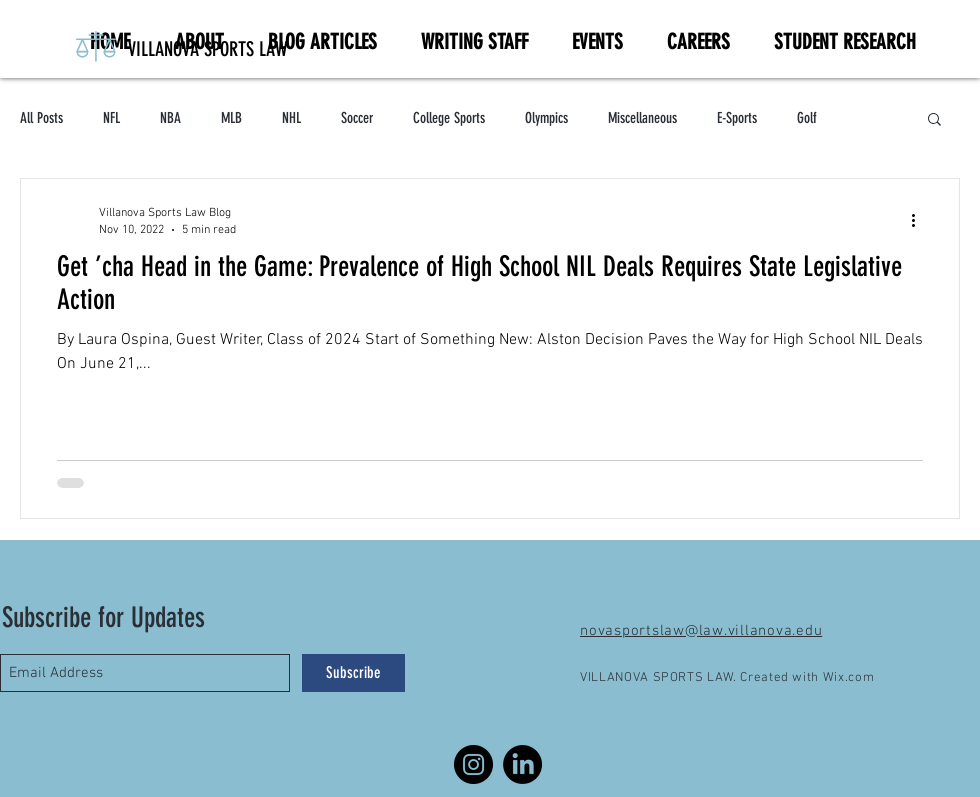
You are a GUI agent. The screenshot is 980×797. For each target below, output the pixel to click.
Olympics (546, 118)
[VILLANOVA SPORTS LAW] (281, 49)
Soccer (357, 118)
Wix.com (849, 678)
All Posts (41, 118)
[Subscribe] (353, 673)
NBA (170, 118)
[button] (934, 120)
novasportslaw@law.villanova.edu (701, 631)
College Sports (449, 118)
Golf (807, 118)
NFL (111, 118)
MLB (231, 118)
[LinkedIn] (522, 764)
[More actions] (920, 220)
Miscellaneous (642, 118)
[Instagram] (473, 764)
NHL (291, 118)
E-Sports (737, 118)
